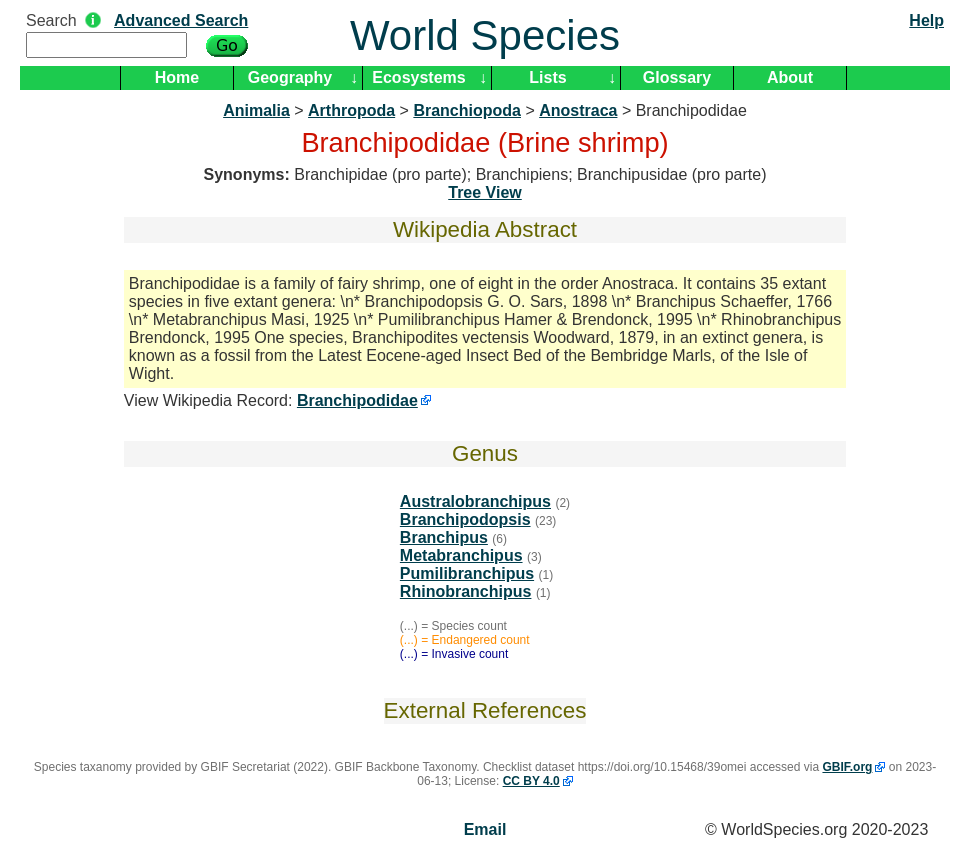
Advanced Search (181, 20)
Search (51, 20)
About (790, 77)
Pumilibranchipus (467, 573)
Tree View (485, 192)
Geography (290, 77)
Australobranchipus (475, 501)
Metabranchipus (461, 555)
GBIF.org (847, 767)
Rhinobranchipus (466, 591)
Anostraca (578, 110)
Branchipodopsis (465, 519)
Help (926, 20)
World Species (485, 35)
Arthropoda (351, 110)
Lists (547, 77)
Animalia (256, 110)
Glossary (677, 77)
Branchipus (444, 537)
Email (485, 829)
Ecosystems (418, 77)
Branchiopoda (467, 110)
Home (177, 77)
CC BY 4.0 (531, 781)
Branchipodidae (357, 400)
